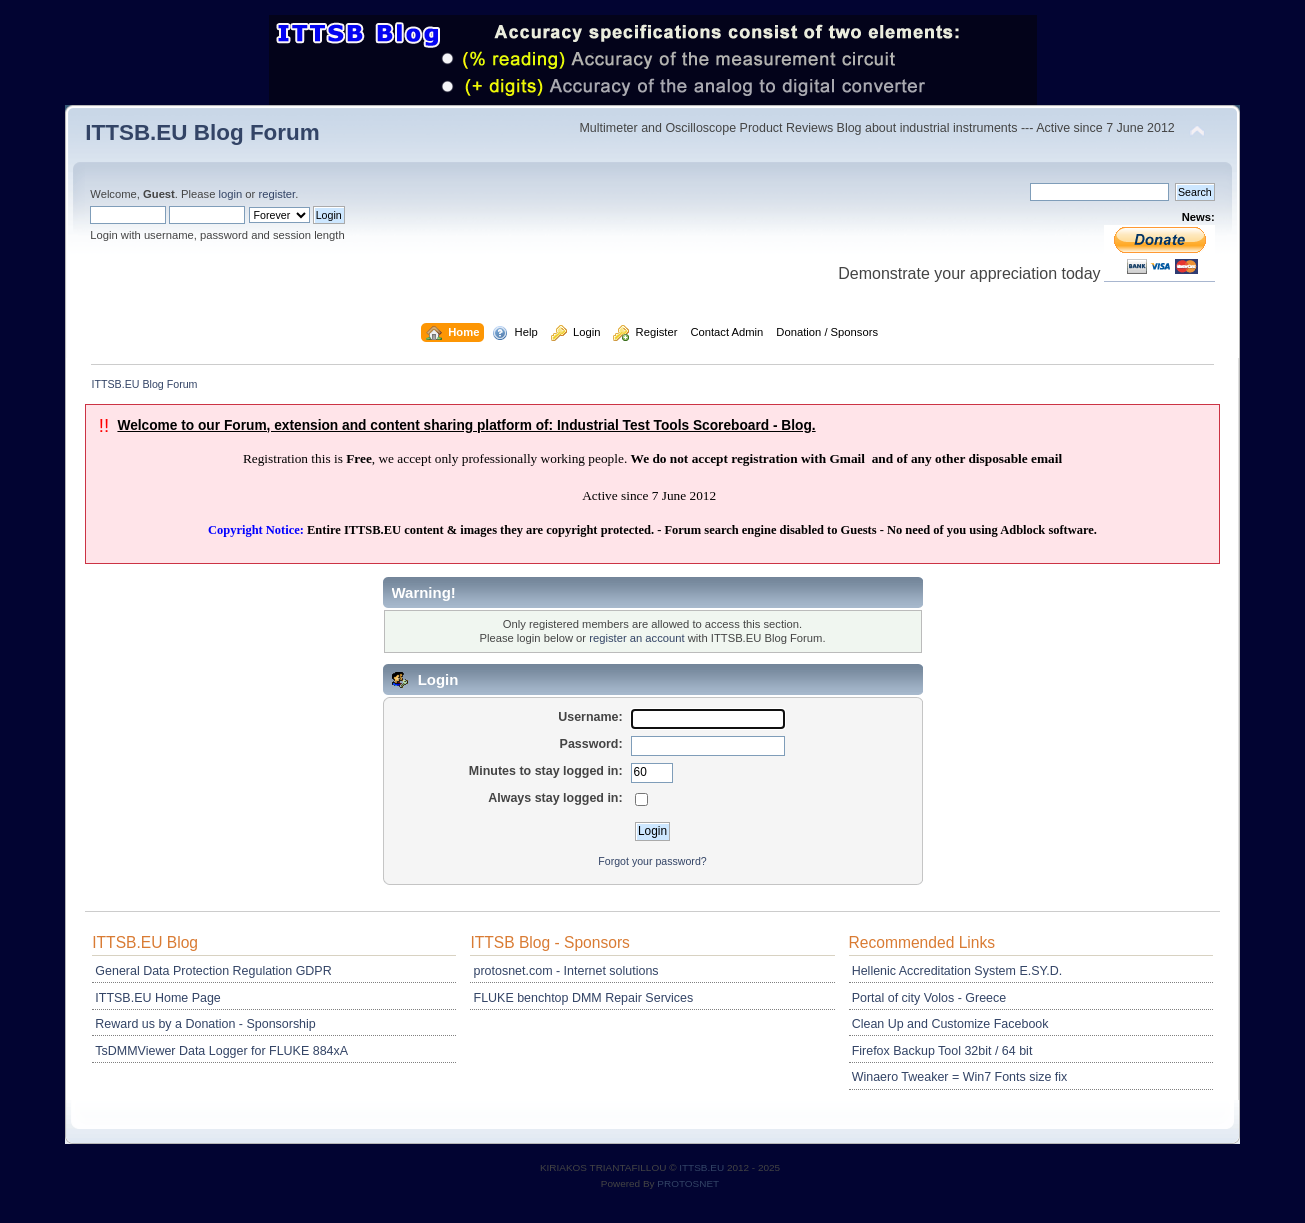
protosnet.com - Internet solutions (566, 971)
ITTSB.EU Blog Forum (202, 132)
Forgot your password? (652, 861)
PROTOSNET (688, 1183)
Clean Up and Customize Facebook (950, 1024)
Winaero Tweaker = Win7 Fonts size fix (960, 1077)
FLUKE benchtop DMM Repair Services (584, 998)
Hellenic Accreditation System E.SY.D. (957, 971)
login (231, 194)
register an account (636, 638)
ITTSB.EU (703, 1167)
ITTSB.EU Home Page (157, 998)
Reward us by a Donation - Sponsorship (205, 1024)
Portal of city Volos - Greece (929, 998)
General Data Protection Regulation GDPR (213, 971)
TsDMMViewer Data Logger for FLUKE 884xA (221, 1051)
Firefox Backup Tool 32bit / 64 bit (942, 1051)
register (276, 194)
